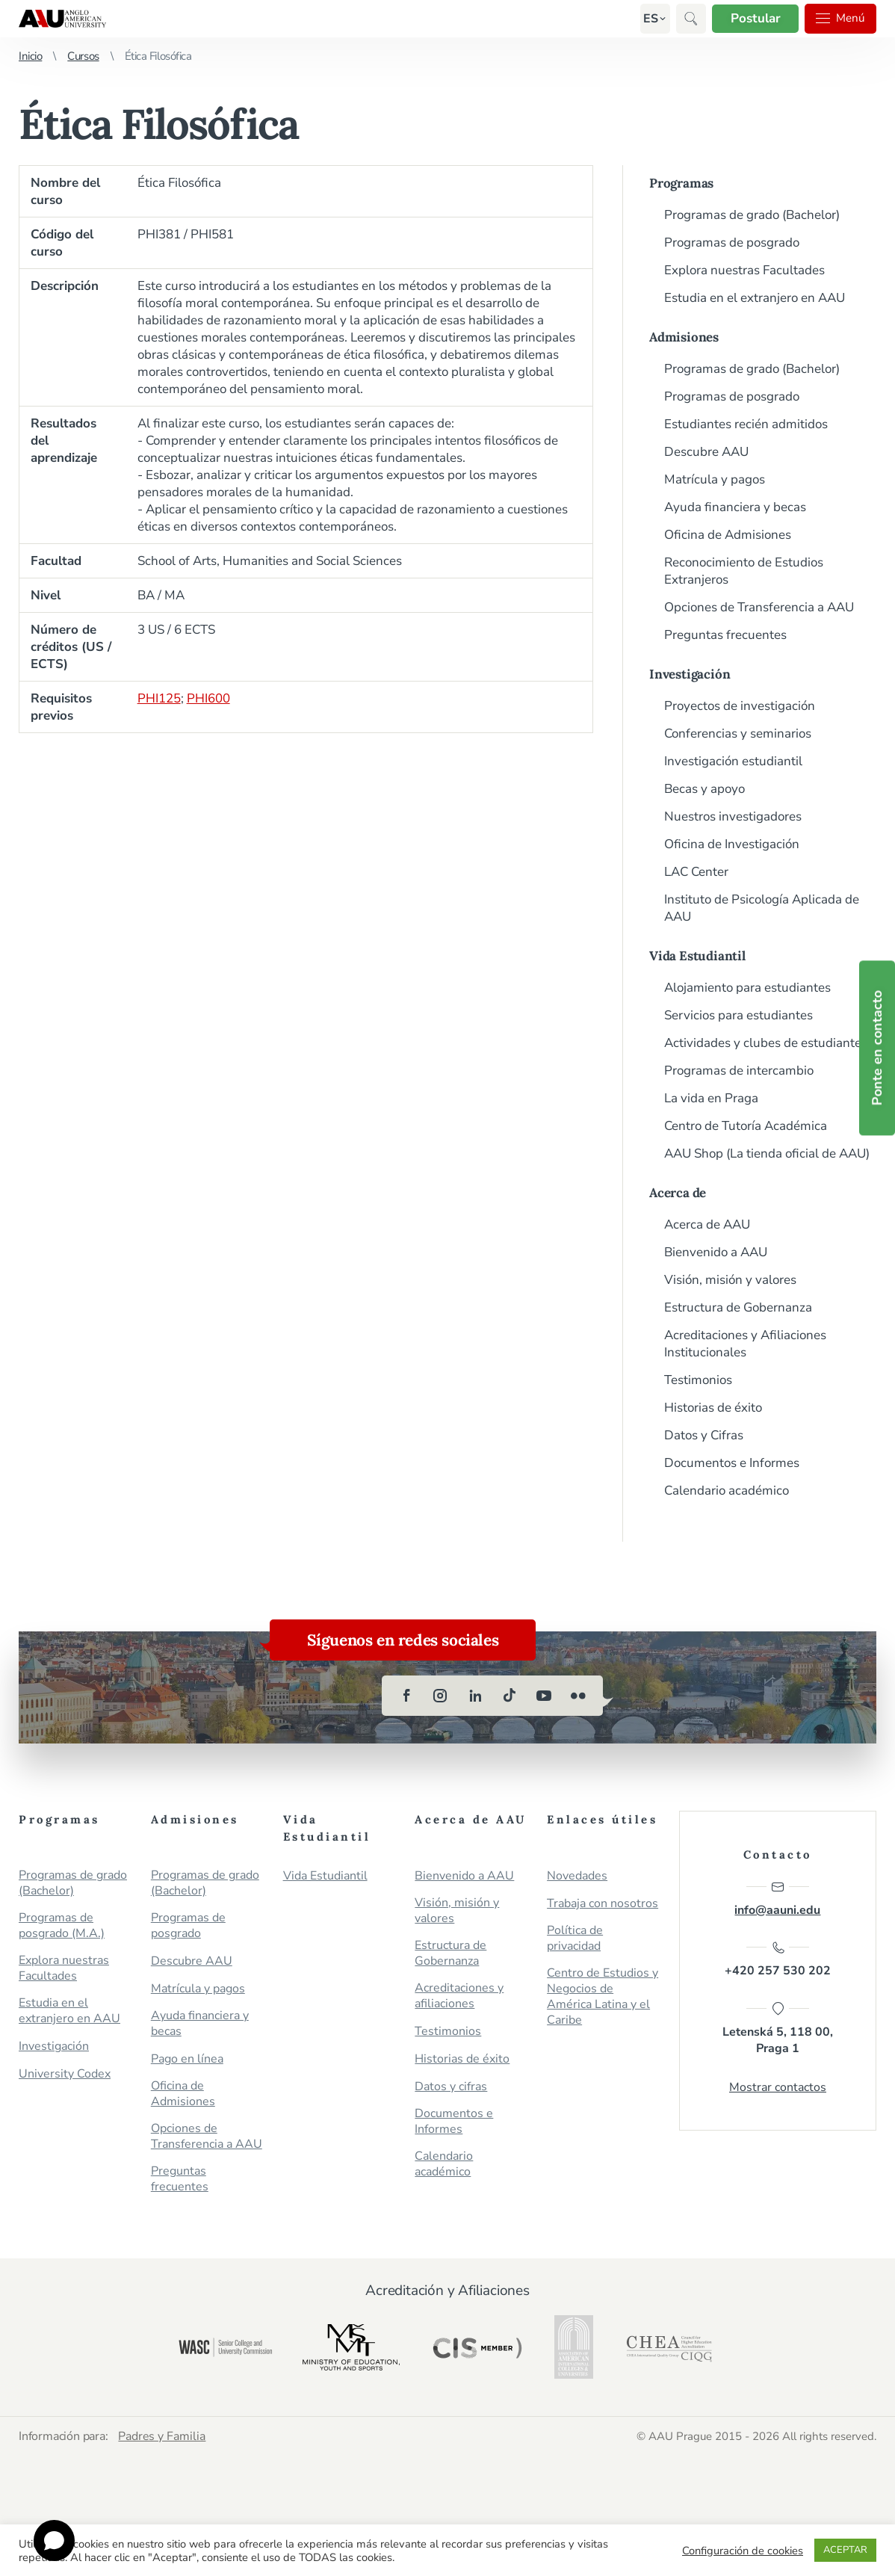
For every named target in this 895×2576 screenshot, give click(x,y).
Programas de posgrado (731, 242)
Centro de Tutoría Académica (745, 1125)
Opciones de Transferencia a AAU (759, 607)
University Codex (65, 2074)
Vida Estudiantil (697, 956)
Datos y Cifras (703, 1435)
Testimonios (698, 1380)
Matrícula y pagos (714, 479)
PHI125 (159, 698)
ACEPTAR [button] (845, 2550)
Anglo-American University (62, 19)
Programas (681, 183)
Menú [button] (839, 18)
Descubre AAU (706, 451)
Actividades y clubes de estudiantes (765, 1042)
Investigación (689, 674)
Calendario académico (726, 1490)
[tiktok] (509, 1695)
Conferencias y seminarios (737, 733)
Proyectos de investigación (739, 705)
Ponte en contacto (877, 1047)
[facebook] (406, 1695)
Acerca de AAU (707, 1224)
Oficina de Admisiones (727, 534)
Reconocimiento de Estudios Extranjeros (743, 571)
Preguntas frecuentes (725, 634)
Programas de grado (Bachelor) (752, 214)
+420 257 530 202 (778, 1960)
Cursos (83, 56)
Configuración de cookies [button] (742, 2550)
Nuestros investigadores (733, 816)
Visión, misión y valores (730, 1279)
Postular (753, 18)
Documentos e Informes (731, 1462)
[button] (648, 18)
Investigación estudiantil (733, 761)
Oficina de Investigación (731, 844)
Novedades (577, 1876)
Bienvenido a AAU (715, 1252)
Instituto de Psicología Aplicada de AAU (761, 908)
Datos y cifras (451, 2087)
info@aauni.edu (777, 1899)
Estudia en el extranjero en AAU (754, 297)
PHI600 (208, 698)
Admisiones (684, 337)
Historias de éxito (713, 1407)
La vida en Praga (711, 1098)
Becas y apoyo (704, 788)
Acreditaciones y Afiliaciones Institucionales (745, 1343)
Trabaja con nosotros (602, 1904)
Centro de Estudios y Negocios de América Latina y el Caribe (602, 1996)
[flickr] (578, 1695)
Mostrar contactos (777, 2088)
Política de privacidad (575, 1938)
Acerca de (677, 1192)
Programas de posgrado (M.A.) (62, 1926)
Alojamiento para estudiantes (747, 987)
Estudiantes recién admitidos (746, 424)
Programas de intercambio (739, 1070)
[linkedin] (475, 1695)
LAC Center (696, 871)
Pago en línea (187, 2059)
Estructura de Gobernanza (738, 1307)
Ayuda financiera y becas (735, 507)
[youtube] (544, 1695)
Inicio (30, 56)
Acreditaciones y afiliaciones (459, 1996)
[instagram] (441, 1695)
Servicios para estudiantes (738, 1015)
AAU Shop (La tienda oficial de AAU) (767, 1153)
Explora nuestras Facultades (744, 270)
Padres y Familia (163, 2436)
